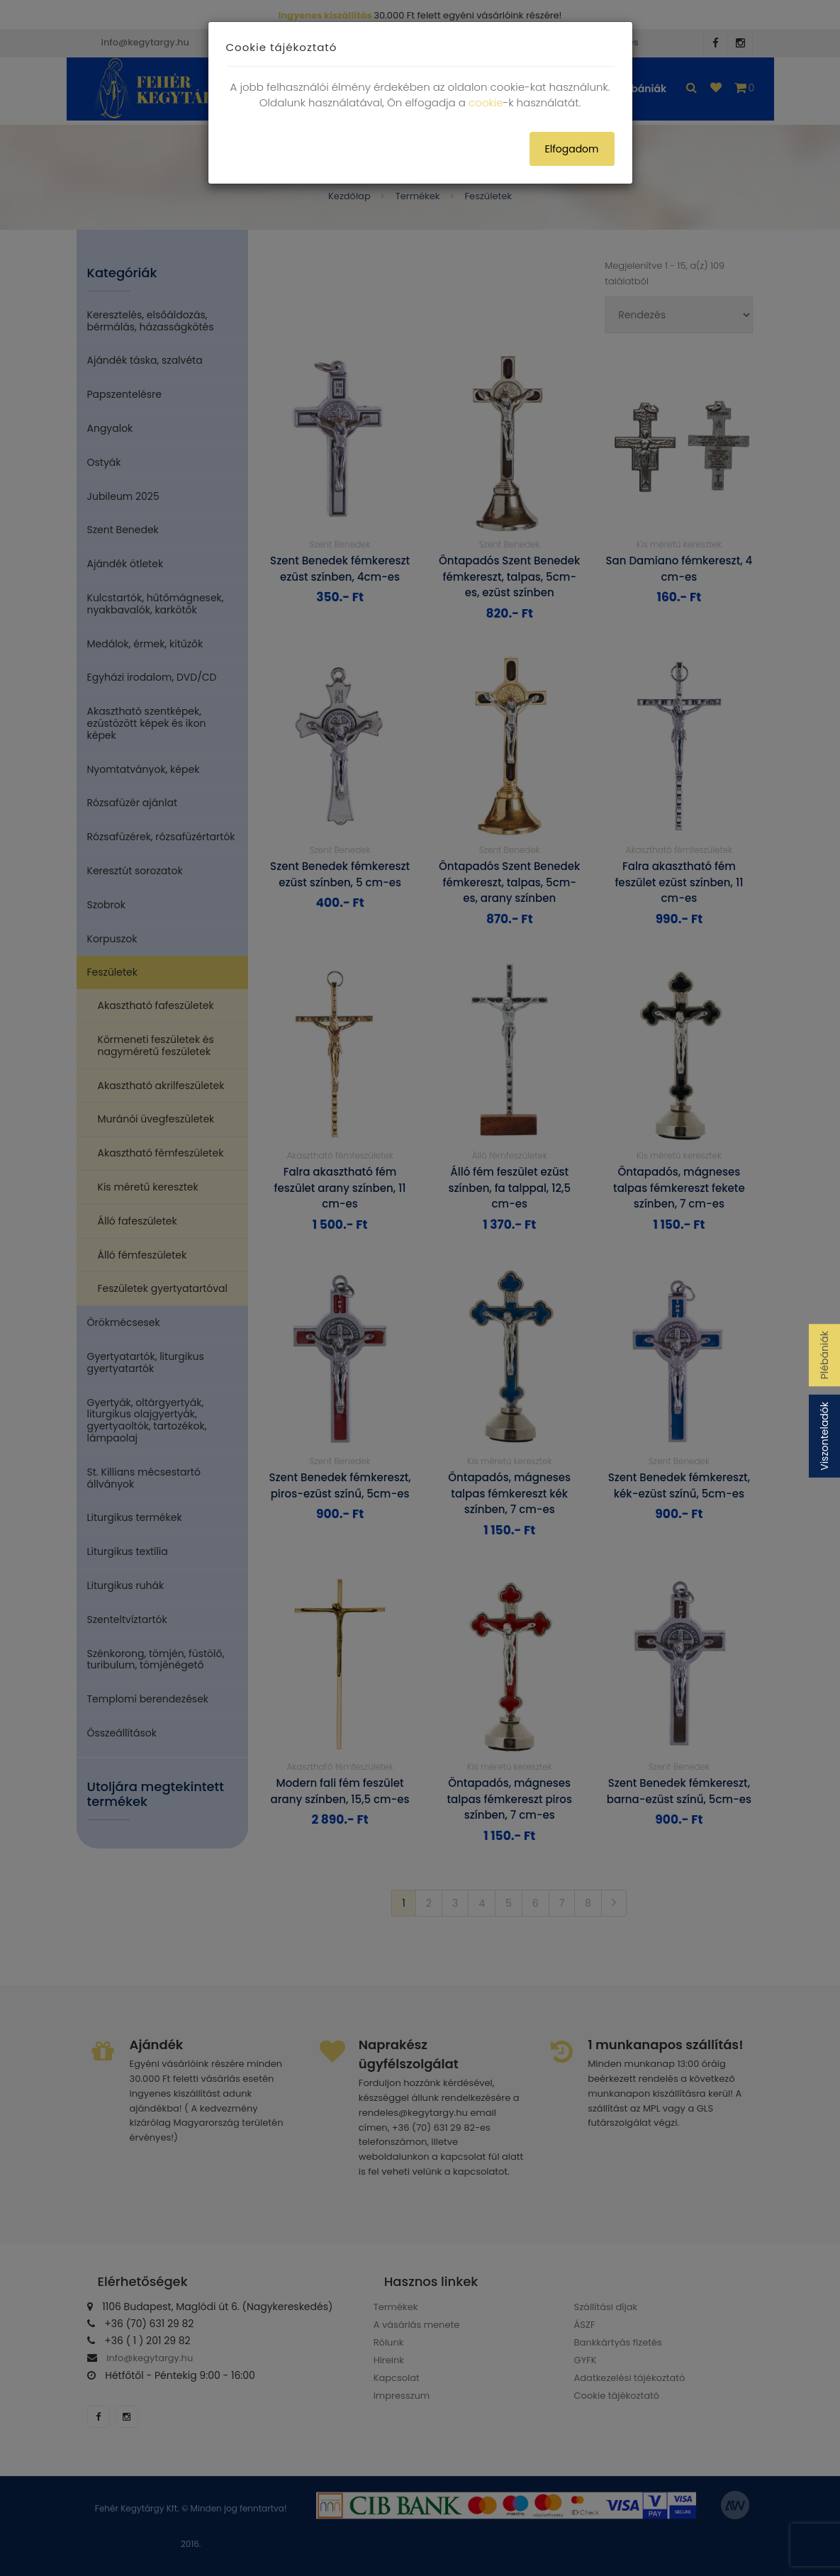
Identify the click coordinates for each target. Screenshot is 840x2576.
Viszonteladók (824, 1436)
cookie (486, 102)
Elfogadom (572, 149)
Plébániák (824, 1355)
